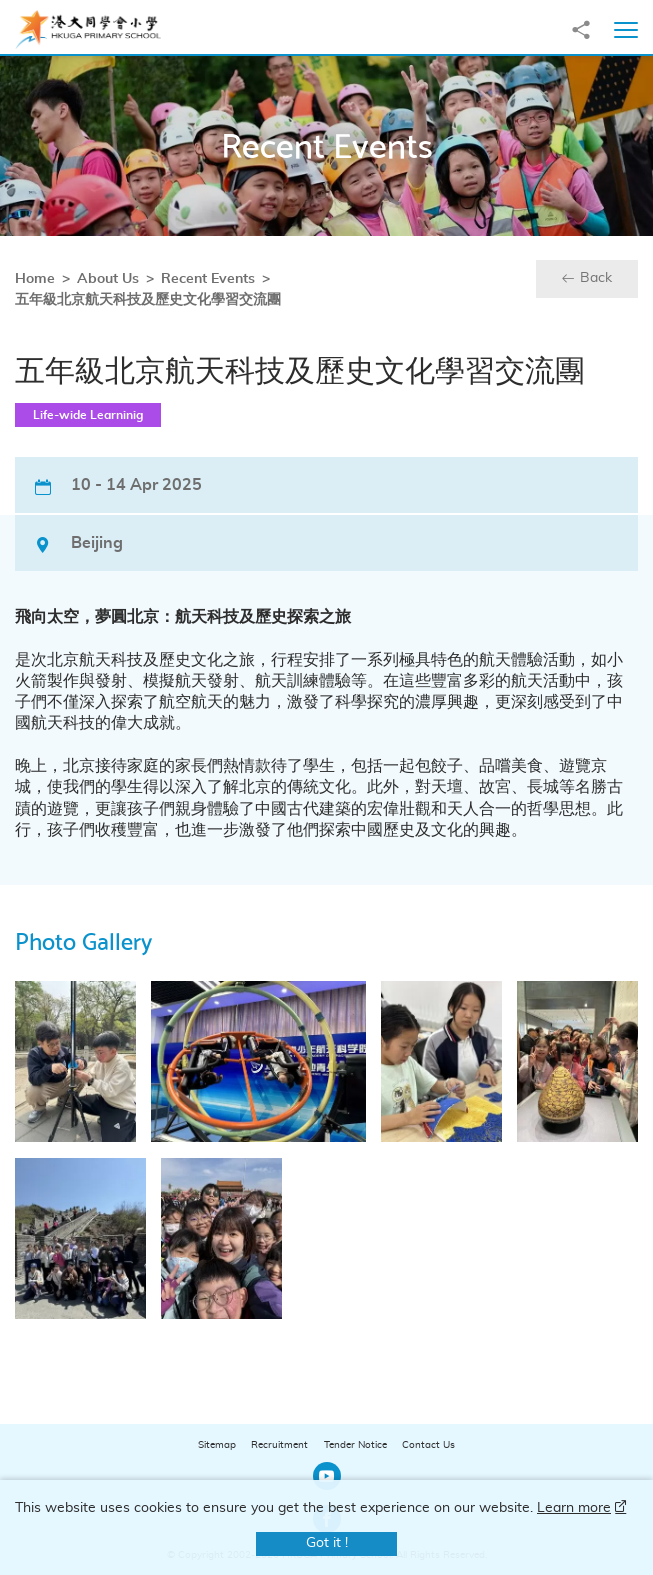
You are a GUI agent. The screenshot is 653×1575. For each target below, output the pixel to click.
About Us (107, 279)
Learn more (574, 1508)
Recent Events (207, 279)
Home (34, 279)
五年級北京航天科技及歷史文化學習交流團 (147, 300)
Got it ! (327, 1543)
